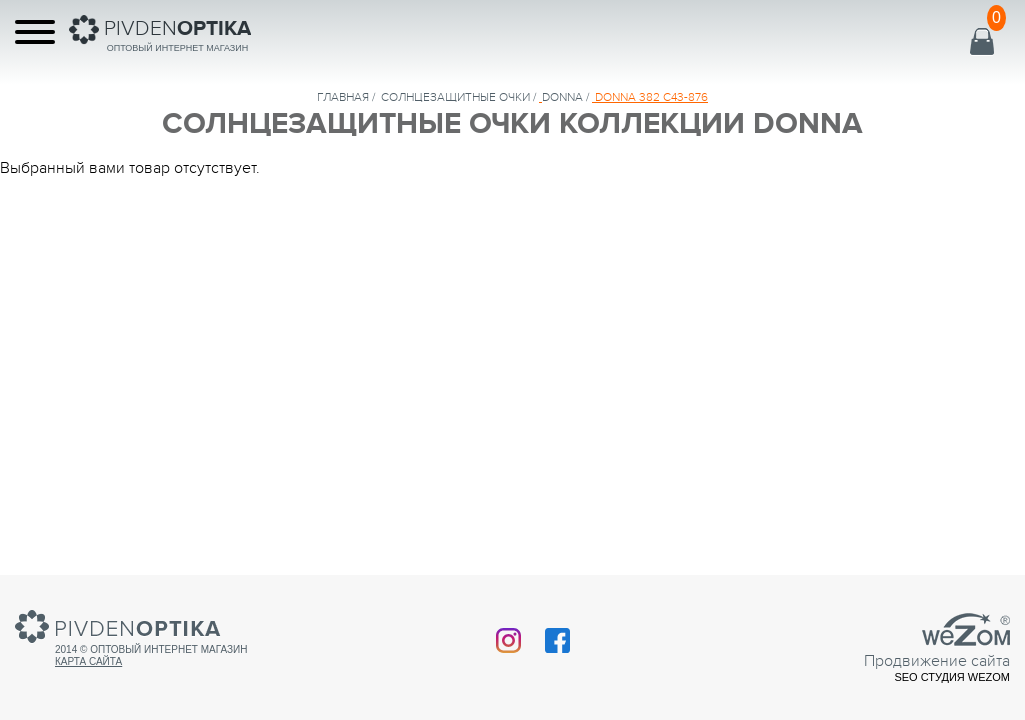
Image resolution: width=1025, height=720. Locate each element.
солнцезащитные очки (455, 97)
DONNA (562, 97)
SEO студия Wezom (952, 677)
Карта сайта (88, 661)
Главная (343, 97)
